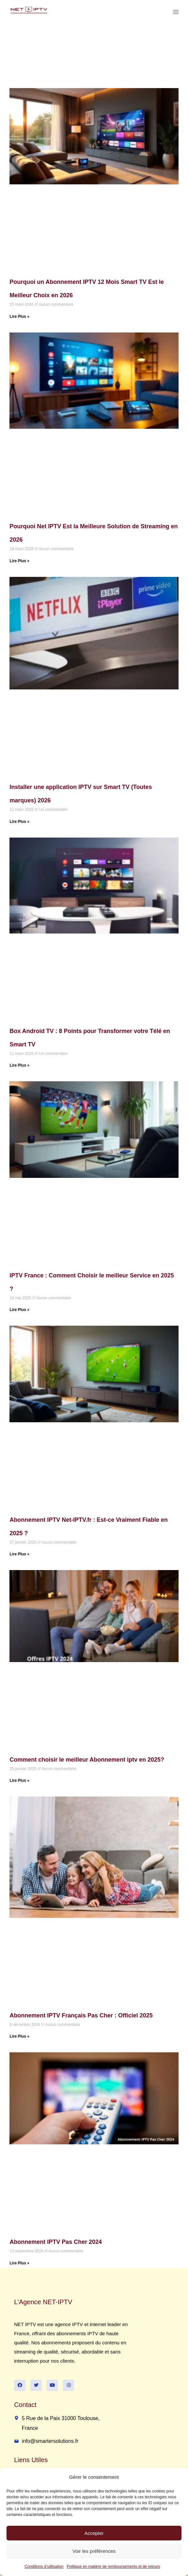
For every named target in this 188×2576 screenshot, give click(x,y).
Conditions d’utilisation (43, 2566)
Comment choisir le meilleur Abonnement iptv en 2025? (86, 1759)
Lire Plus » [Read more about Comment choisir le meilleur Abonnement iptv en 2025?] (19, 1780)
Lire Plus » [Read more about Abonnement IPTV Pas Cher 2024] (19, 2263)
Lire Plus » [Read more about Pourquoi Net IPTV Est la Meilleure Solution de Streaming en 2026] (19, 561)
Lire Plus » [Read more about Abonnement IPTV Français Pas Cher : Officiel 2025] (19, 2036)
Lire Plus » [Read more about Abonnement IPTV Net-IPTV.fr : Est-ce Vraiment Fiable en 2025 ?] (19, 1554)
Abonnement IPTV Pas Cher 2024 (55, 2242)
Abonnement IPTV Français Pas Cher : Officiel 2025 (80, 2015)
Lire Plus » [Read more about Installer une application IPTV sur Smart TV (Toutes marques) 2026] (19, 821)
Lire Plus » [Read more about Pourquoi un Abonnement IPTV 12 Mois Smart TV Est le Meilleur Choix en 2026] (19, 316)
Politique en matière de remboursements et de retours (113, 2566)
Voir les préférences (94, 2551)
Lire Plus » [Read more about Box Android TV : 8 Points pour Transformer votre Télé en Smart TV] (19, 1065)
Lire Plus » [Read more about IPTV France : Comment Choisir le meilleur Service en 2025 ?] (19, 1309)
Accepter (94, 2533)
